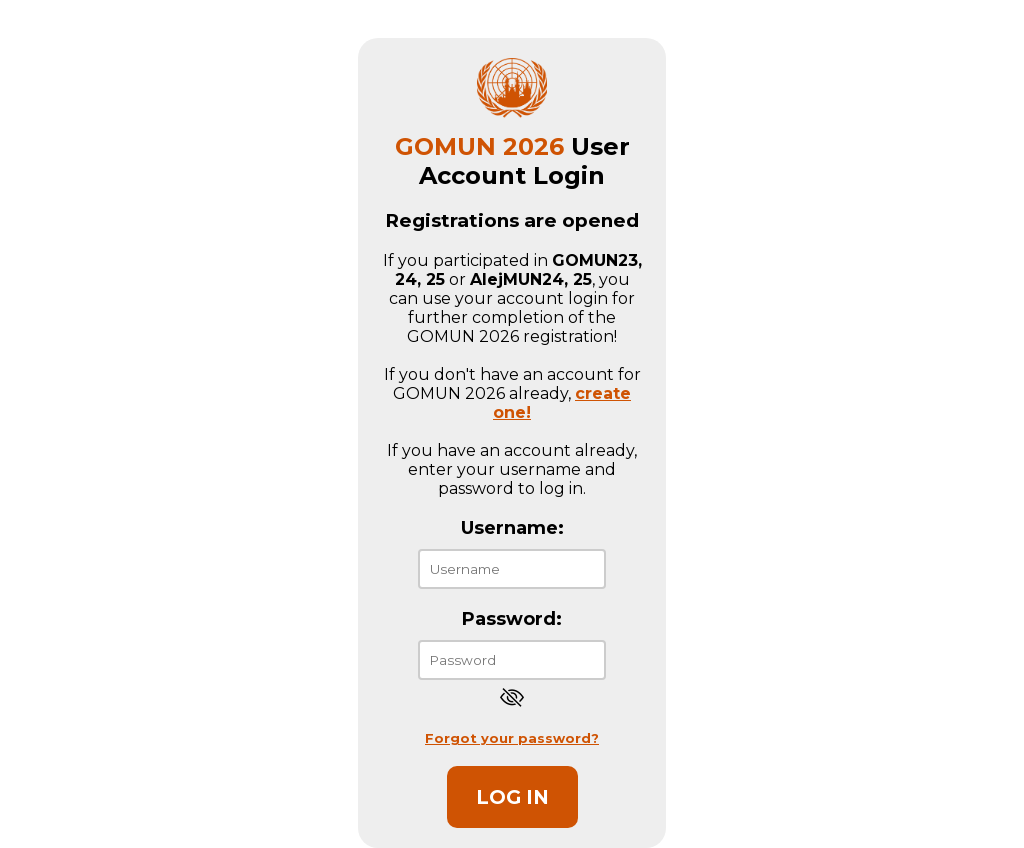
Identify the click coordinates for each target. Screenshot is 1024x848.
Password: (512, 619)
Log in (512, 797)
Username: (512, 528)
